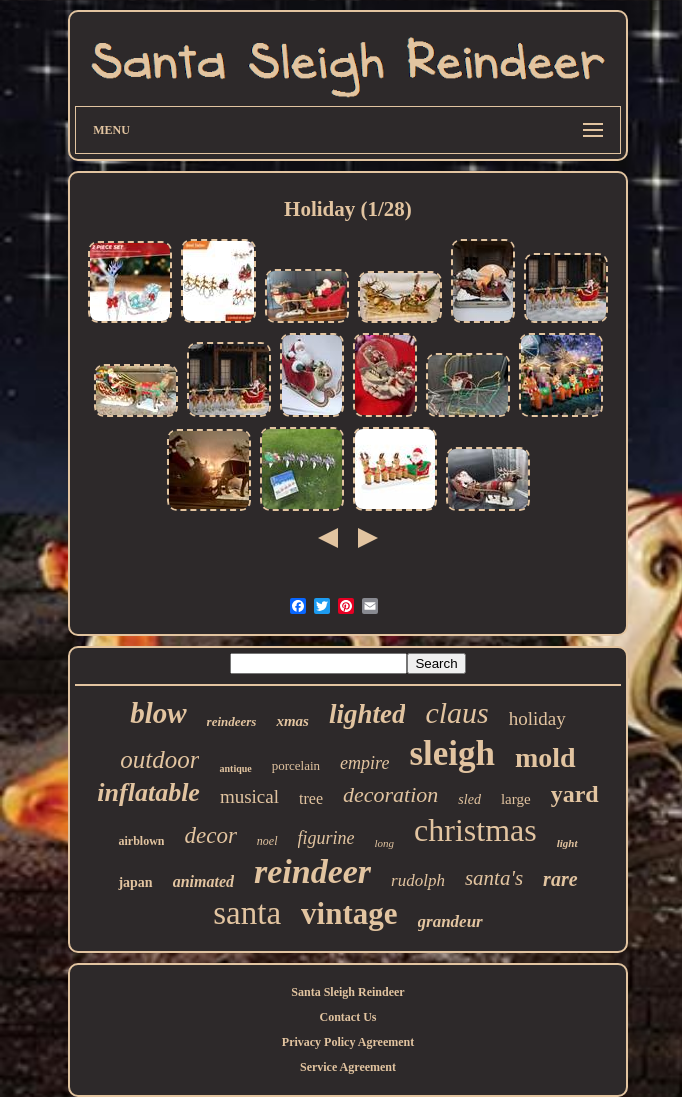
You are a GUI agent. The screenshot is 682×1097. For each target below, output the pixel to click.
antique (235, 768)
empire (364, 763)
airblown (141, 841)
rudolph (418, 880)
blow (158, 713)
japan (135, 882)
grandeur (450, 921)
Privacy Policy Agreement (348, 1042)
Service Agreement (348, 1067)
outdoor (159, 759)
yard (575, 794)
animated (203, 881)
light (567, 843)
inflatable (148, 792)
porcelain (296, 765)
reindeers (232, 721)
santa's (494, 878)
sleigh (452, 753)
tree (311, 798)
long (385, 843)
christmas (475, 830)
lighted (367, 714)
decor (210, 835)
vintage (349, 913)
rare (560, 879)
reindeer (312, 871)
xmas (292, 721)
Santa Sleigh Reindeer (347, 992)
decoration (390, 794)
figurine (326, 838)
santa (247, 913)
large (516, 799)
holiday (537, 718)
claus (456, 712)
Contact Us (348, 1017)
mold (545, 757)
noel (267, 841)
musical (249, 796)
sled (469, 799)
